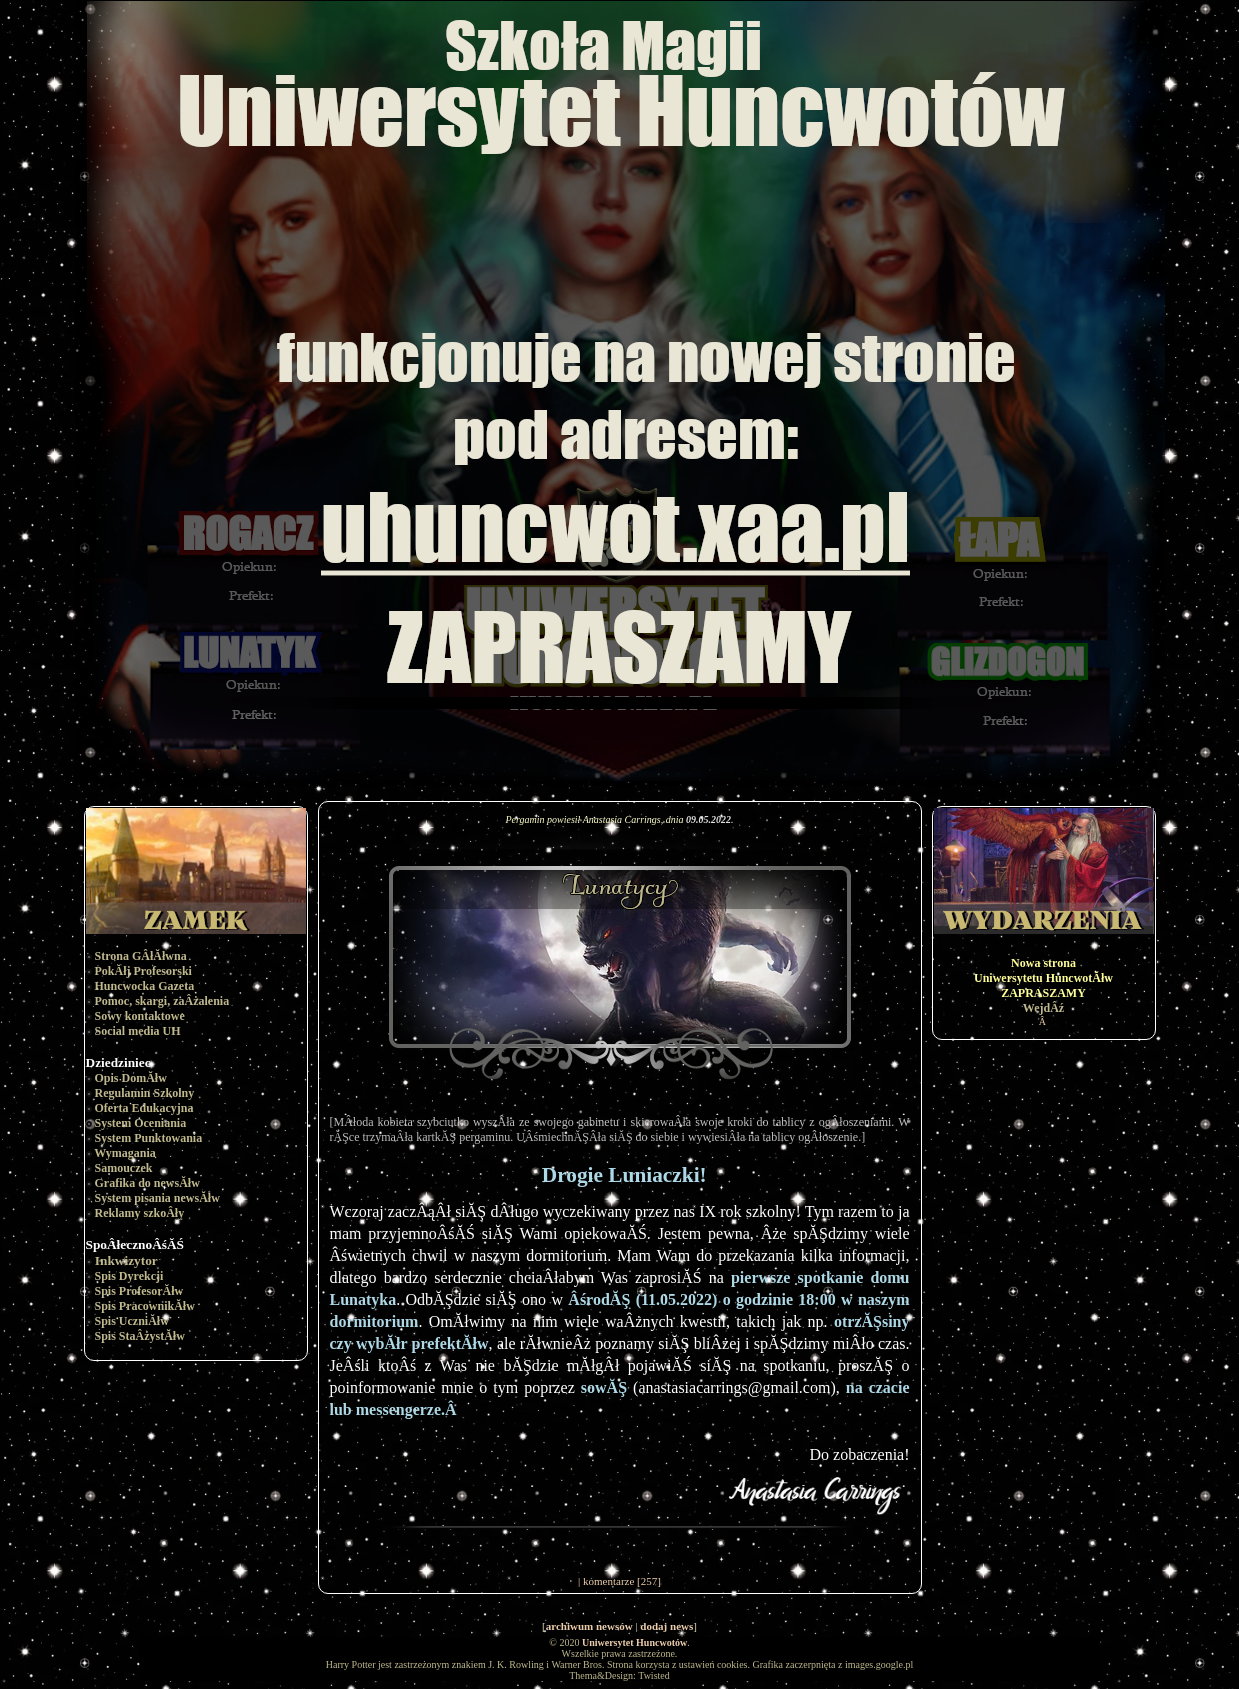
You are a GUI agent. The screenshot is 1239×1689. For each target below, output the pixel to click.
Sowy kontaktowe (140, 1016)
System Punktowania (149, 1138)
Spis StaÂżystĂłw (140, 1336)
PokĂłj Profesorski (143, 971)
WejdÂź (1043, 1008)
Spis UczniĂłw (132, 1321)
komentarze (608, 1581)
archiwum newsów (589, 1626)
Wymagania (125, 1153)
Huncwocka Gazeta (145, 986)
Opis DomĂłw (131, 1078)
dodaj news (666, 1626)
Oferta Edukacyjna (144, 1108)
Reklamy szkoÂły (140, 1213)
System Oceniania (141, 1123)
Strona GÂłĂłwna (141, 956)
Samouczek (124, 1168)
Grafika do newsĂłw (147, 1183)
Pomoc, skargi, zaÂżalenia (162, 1001)
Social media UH (138, 1031)
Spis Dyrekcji (129, 1276)
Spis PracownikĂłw (145, 1306)
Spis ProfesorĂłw (139, 1291)
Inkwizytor (126, 1260)
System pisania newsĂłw (157, 1198)
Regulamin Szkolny (145, 1093)
